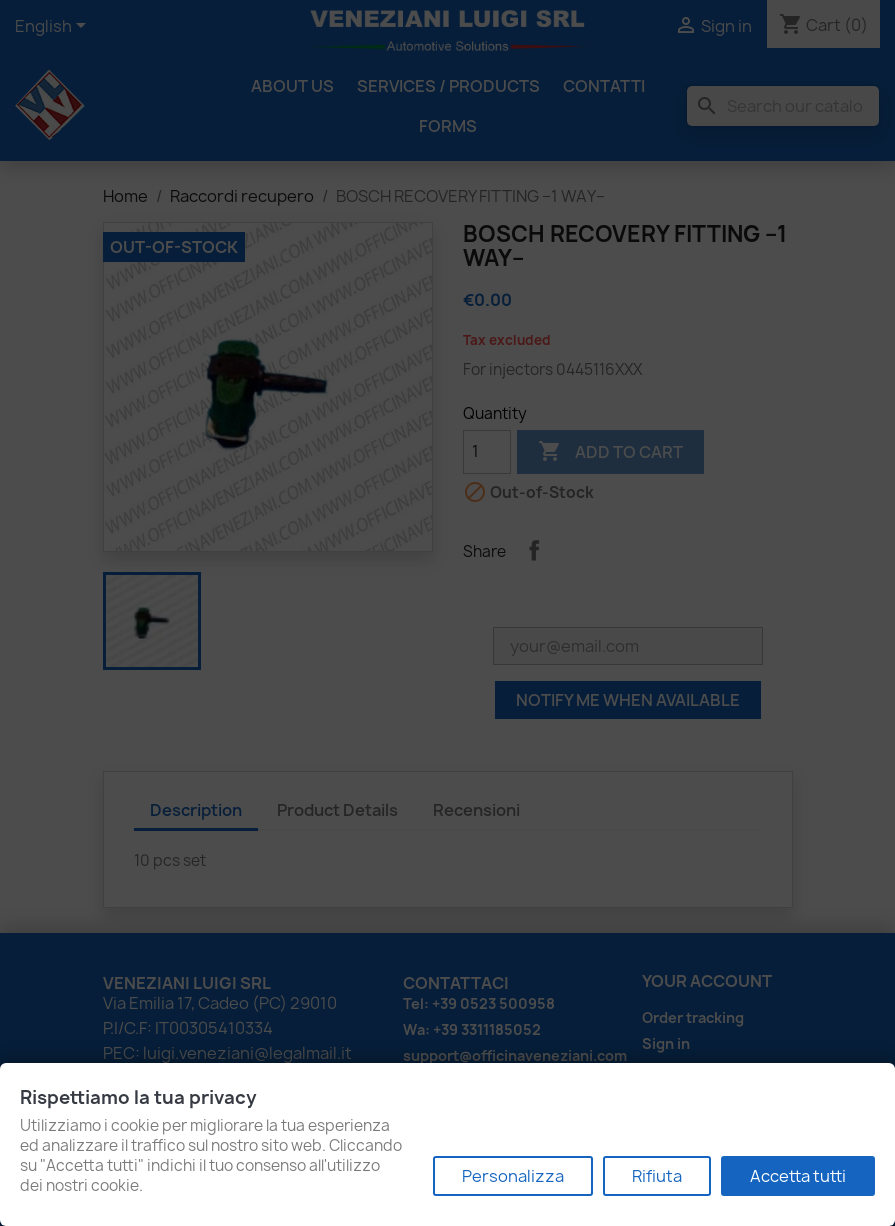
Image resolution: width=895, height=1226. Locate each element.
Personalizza (513, 1176)
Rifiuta (657, 1176)
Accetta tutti (798, 1176)
